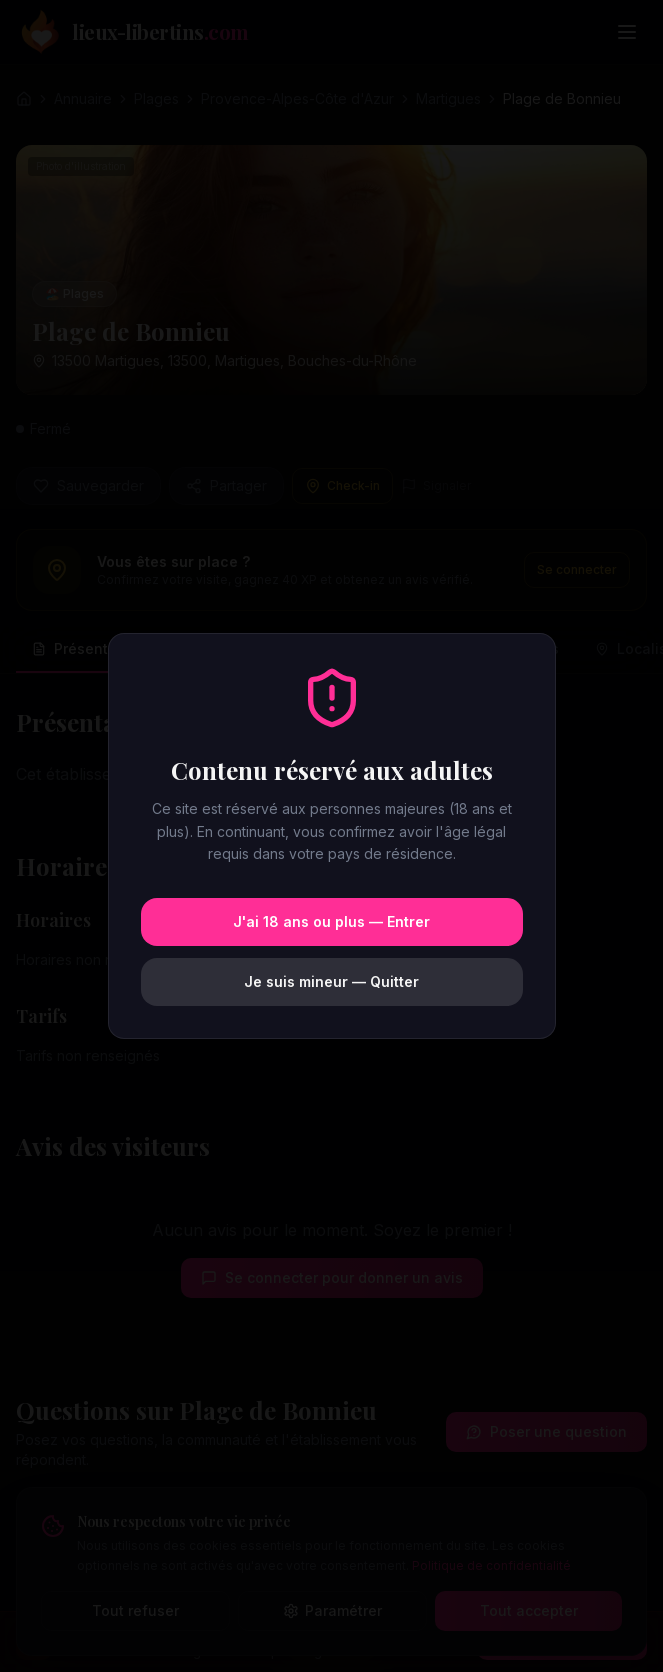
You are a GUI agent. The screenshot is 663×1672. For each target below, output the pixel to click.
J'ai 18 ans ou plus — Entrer (331, 921)
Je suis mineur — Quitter (331, 981)
